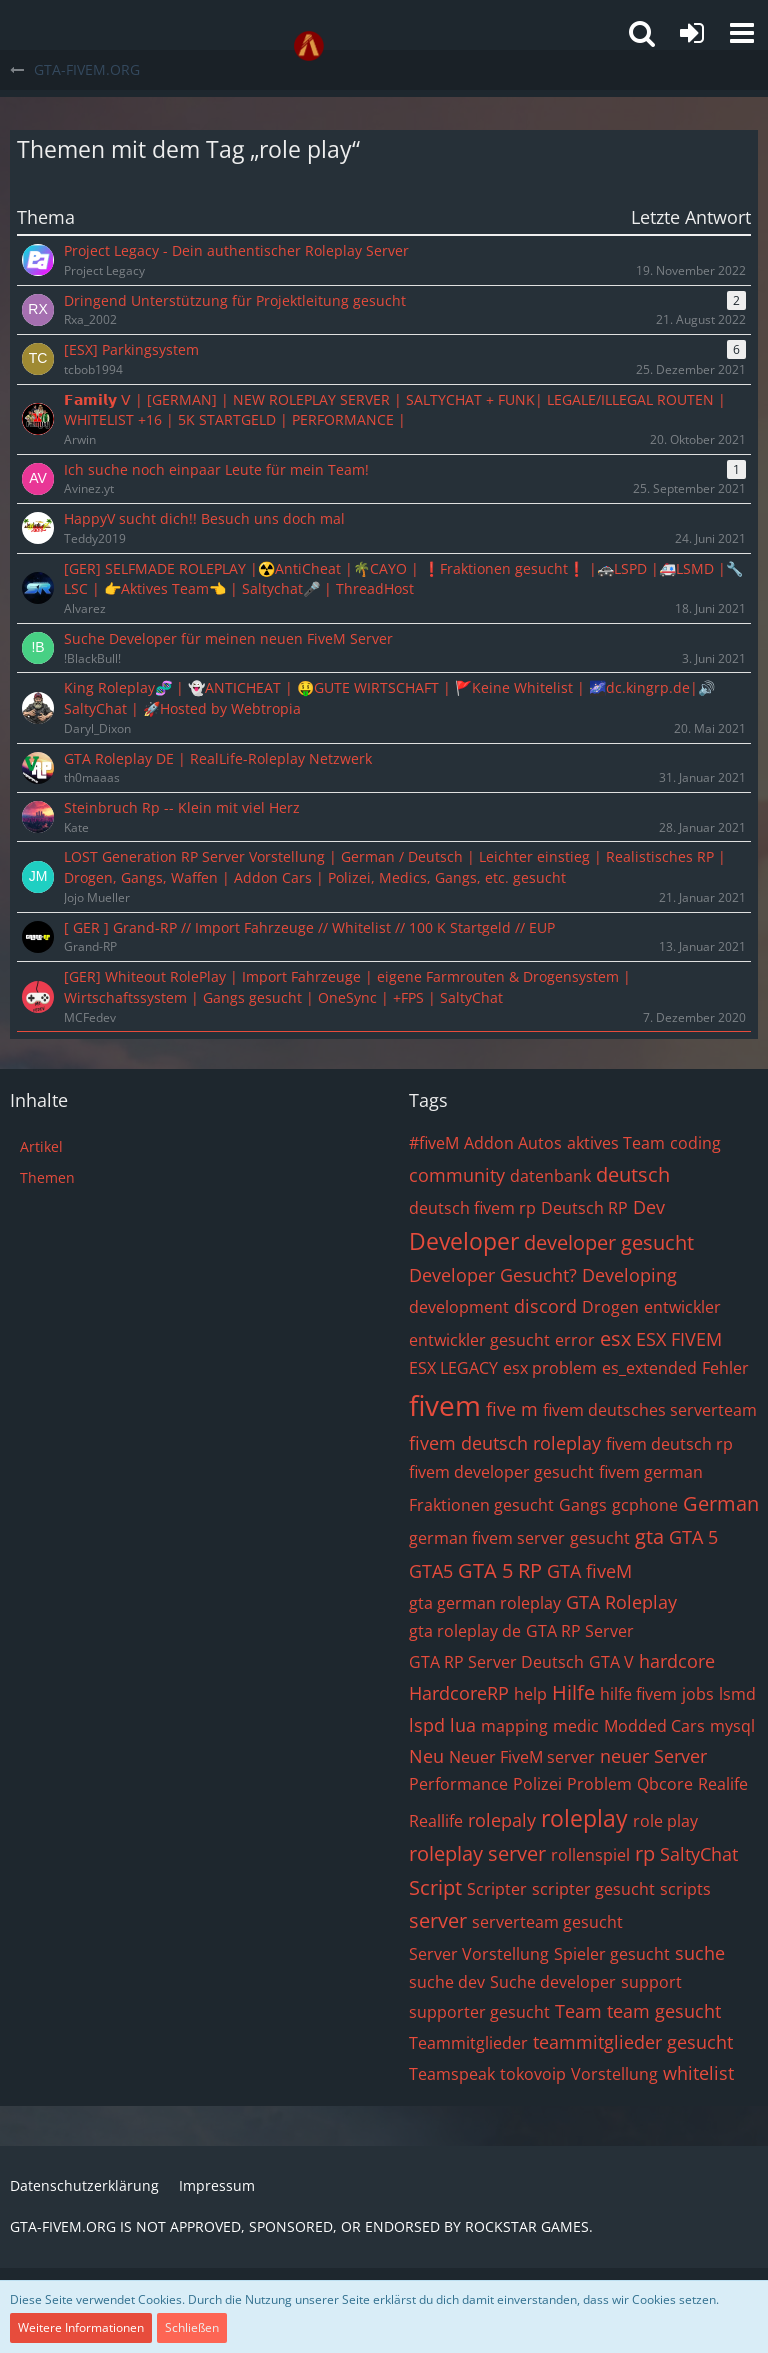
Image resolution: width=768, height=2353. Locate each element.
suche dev (447, 1982)
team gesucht (664, 2011)
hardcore (677, 1661)
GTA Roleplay (621, 1602)
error (575, 1340)
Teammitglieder (468, 2043)
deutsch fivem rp (472, 1208)
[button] (742, 33)
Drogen (610, 1307)
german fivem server (487, 1538)
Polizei (537, 1784)
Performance (458, 1784)
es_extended (649, 1368)
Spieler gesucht (612, 1954)
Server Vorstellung (479, 1954)
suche (700, 1953)
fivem (445, 1405)
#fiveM (434, 1143)
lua (463, 1725)
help (530, 1694)
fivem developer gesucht (501, 1472)
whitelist (698, 2073)
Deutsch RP (584, 1208)
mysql (732, 1726)
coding (695, 1143)
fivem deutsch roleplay (505, 1443)
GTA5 (431, 1571)
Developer (464, 1241)
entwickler (682, 1307)
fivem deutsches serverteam (650, 1410)
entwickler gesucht (479, 1340)
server (438, 1920)
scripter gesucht (593, 1889)
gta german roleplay (485, 1603)
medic (576, 1726)
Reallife (436, 1821)
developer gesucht (609, 1242)
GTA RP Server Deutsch (496, 1662)
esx (615, 1338)
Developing (629, 1275)
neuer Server (653, 1756)
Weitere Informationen (81, 2327)
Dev (649, 1207)
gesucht (600, 1538)
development (459, 1307)
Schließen (192, 2327)
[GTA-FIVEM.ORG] (309, 46)
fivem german (651, 1472)
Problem (599, 1784)
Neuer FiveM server (522, 1757)
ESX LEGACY (453, 1368)
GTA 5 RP (500, 1570)
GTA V (611, 1662)
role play (665, 1821)
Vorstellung (614, 2074)
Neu (426, 1756)
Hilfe (573, 1692)
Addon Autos (513, 1143)
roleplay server (477, 1853)
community (457, 1175)
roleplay (584, 1818)
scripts (685, 1889)
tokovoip (533, 2074)
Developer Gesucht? (493, 1275)
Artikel (41, 1146)
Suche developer (553, 1982)
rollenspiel (590, 1855)
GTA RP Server (580, 1631)
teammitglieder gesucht (633, 2042)
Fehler (725, 1368)
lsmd (737, 1694)
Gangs (583, 1505)
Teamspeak (452, 2074)
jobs (698, 1694)
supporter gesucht (479, 2012)
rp (645, 1853)
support (651, 1982)
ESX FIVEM (679, 1339)
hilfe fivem (638, 1694)
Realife (723, 1784)
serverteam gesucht (547, 1922)
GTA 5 (693, 1537)
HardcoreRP (459, 1693)
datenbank (550, 1176)
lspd (427, 1725)
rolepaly (502, 1820)
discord (545, 1306)
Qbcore (665, 1784)
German (721, 1503)
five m (512, 1409)
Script (435, 1887)
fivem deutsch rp (669, 1444)
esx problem (550, 1368)
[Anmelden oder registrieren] (692, 33)
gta (649, 1536)
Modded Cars (654, 1726)
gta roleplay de (465, 1631)
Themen (47, 1177)
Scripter (497, 1889)
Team (578, 2011)
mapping (514, 1726)
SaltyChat (699, 1854)
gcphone (645, 1505)
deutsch (633, 1174)
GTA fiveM (589, 1571)
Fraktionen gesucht (481, 1505)
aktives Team (616, 1143)
